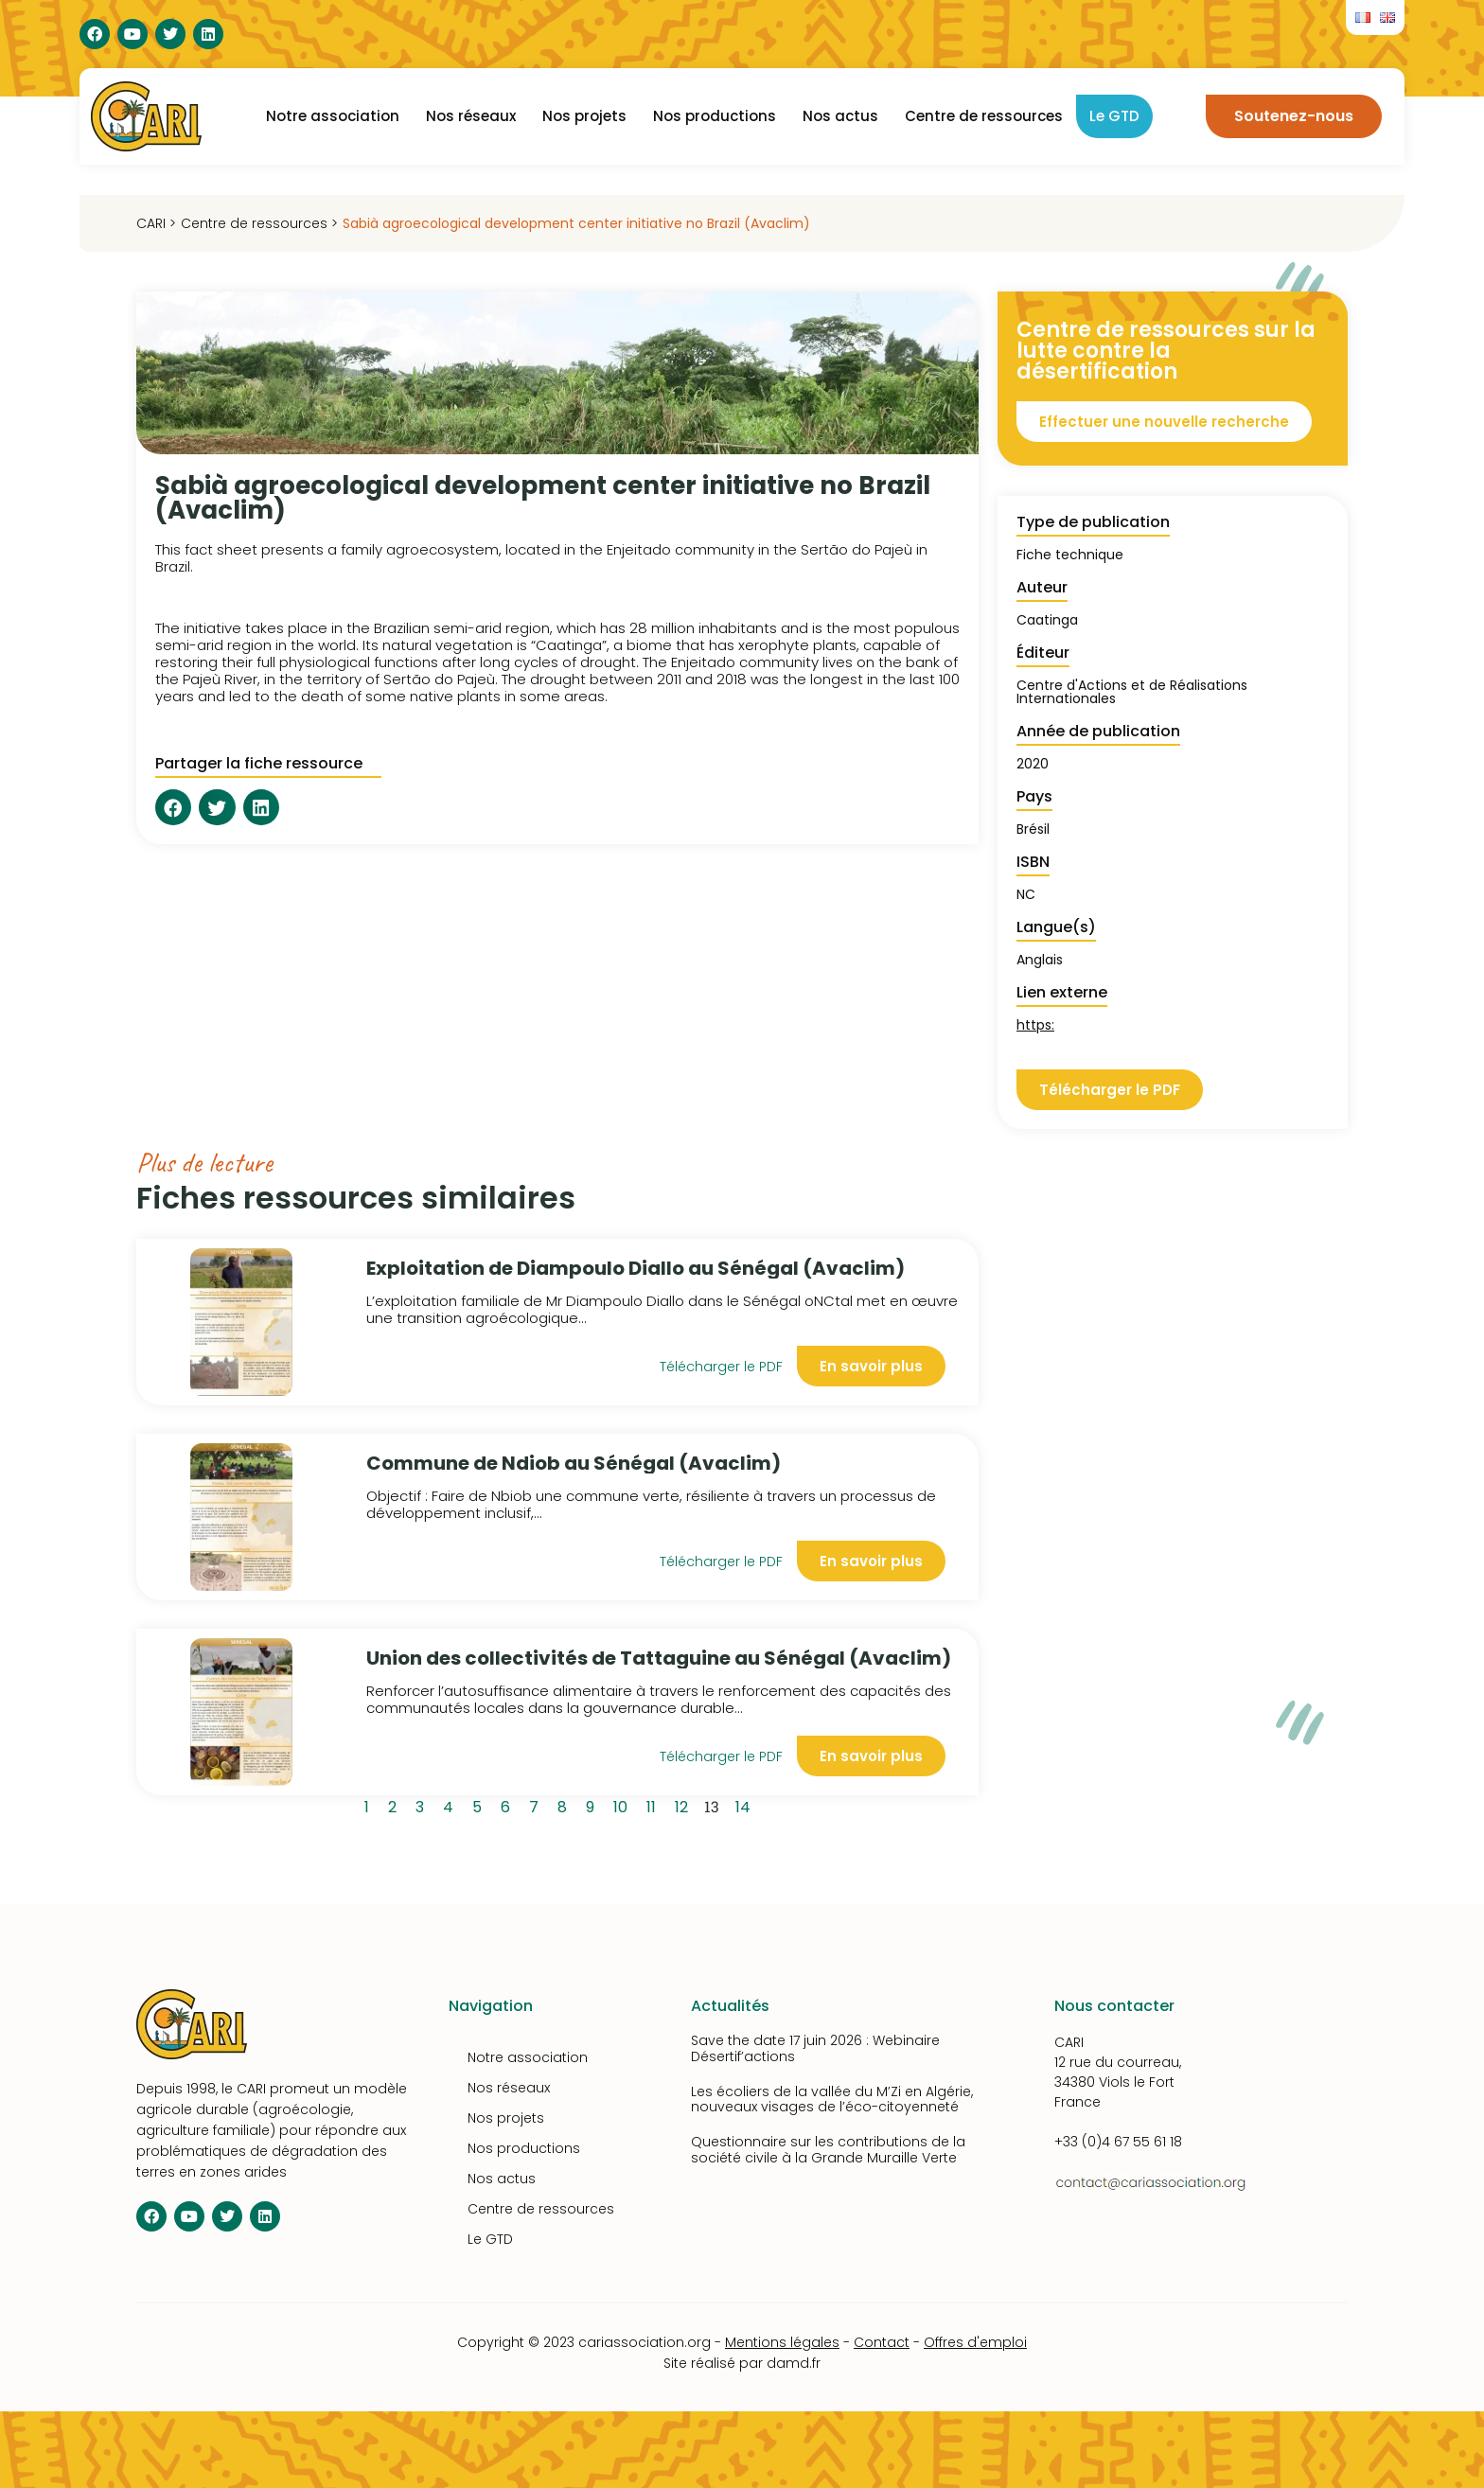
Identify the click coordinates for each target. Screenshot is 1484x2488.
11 (654, 1804)
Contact (882, 2342)
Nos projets (584, 116)
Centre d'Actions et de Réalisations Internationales (1131, 692)
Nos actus (840, 116)
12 (685, 1804)
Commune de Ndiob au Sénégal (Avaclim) (573, 1463)
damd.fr (794, 2363)
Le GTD (1114, 116)
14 (746, 1804)
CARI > (156, 223)
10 (623, 1804)
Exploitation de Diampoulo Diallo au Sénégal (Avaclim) (635, 1268)
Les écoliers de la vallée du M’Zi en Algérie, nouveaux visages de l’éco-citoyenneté (832, 2099)
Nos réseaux (471, 116)
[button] (173, 807)
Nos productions (714, 116)
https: (1035, 1024)
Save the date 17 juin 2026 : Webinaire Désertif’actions (815, 2048)
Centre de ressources (984, 116)
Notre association (332, 116)
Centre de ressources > (259, 223)
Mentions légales (782, 2342)
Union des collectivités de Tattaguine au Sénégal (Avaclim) (658, 1658)
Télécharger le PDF (721, 1366)
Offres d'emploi (975, 2342)
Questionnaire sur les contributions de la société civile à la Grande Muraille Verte (828, 2149)
